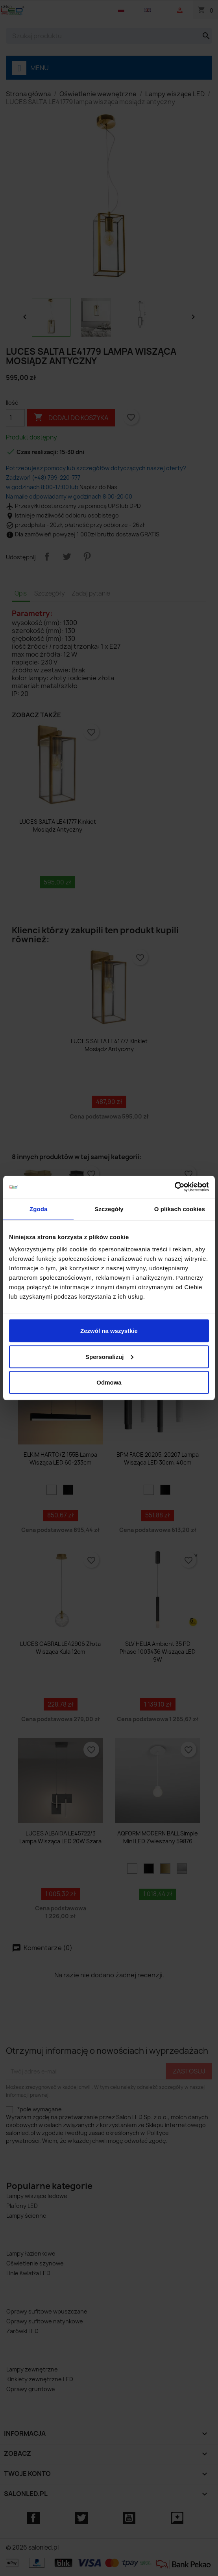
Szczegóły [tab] (108, 1208)
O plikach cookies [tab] (179, 1208)
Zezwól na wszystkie (109, 1330)
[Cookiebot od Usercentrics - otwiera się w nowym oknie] (174, 1187)
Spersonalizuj (109, 1356)
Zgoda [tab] (39, 1208)
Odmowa (108, 1382)
